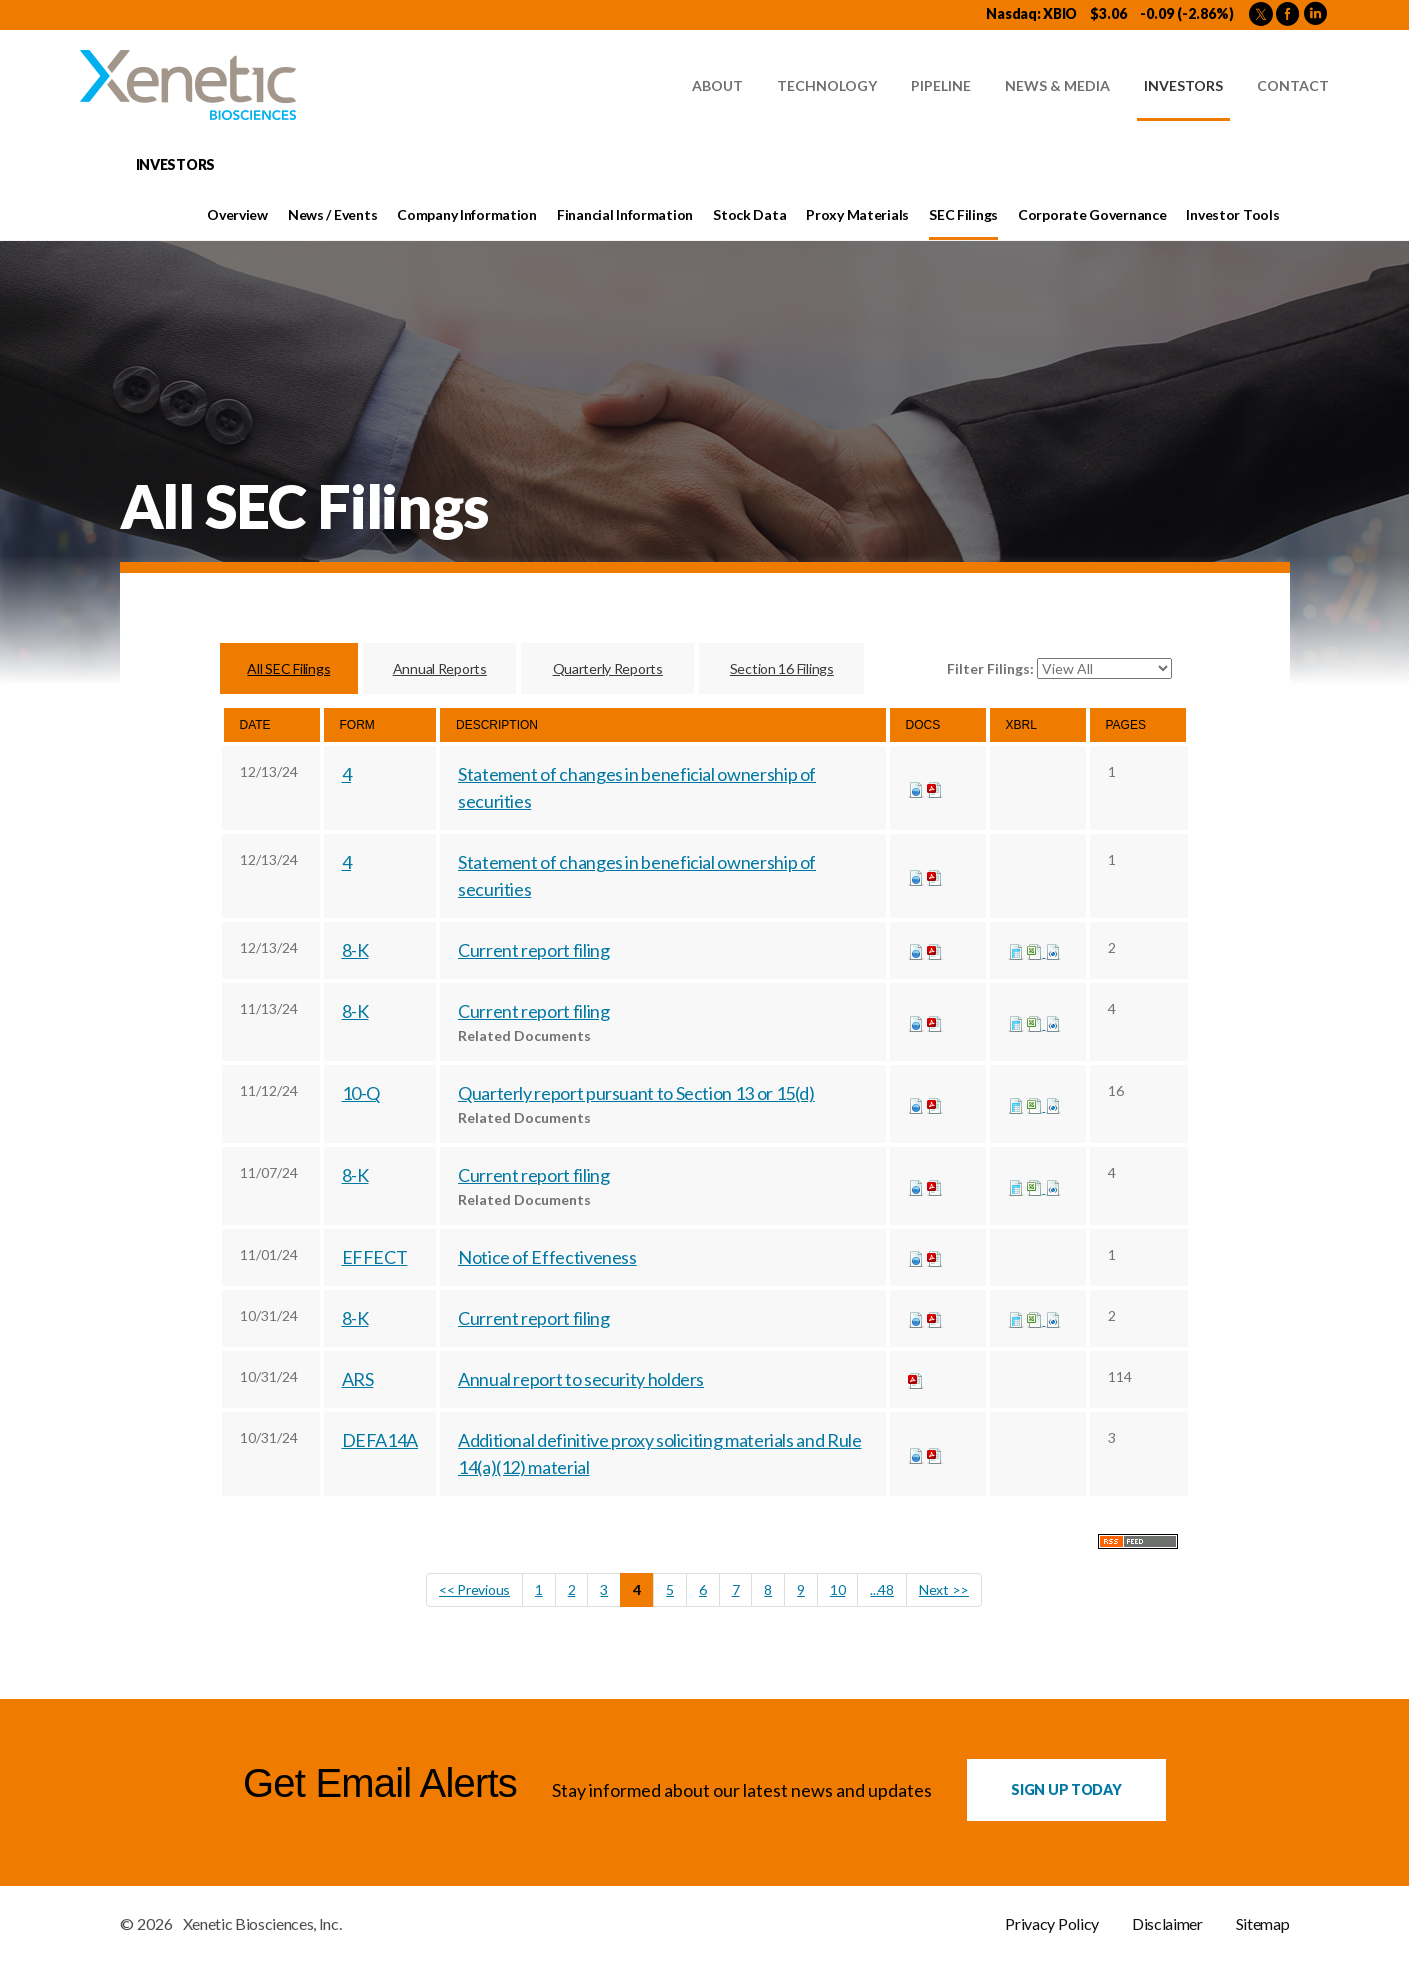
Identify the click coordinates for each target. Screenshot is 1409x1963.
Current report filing (533, 951)
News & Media (1057, 85)
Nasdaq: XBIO (1031, 13)
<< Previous (474, 1590)
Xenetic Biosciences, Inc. (262, 1925)
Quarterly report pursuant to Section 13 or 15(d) (636, 1094)
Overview (237, 214)
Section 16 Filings (782, 668)
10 (837, 1590)
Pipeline (941, 85)
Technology (827, 85)
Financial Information (625, 214)
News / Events (332, 214)
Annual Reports (440, 668)
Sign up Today (1066, 1790)
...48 (882, 1590)
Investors (1183, 85)
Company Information (467, 214)
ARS (358, 1380)
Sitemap (1263, 1925)
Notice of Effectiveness (547, 1258)
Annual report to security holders (581, 1380)
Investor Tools (1232, 214)
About (717, 85)
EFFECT (375, 1258)
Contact (1293, 85)
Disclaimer (1167, 1925)
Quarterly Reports (608, 668)
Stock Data (749, 214)
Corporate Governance (1092, 214)
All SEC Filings (288, 668)
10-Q (361, 1094)
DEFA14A (380, 1441)
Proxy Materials (857, 214)
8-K (355, 951)
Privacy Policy (1052, 1925)
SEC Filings (963, 214)
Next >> (944, 1590)
